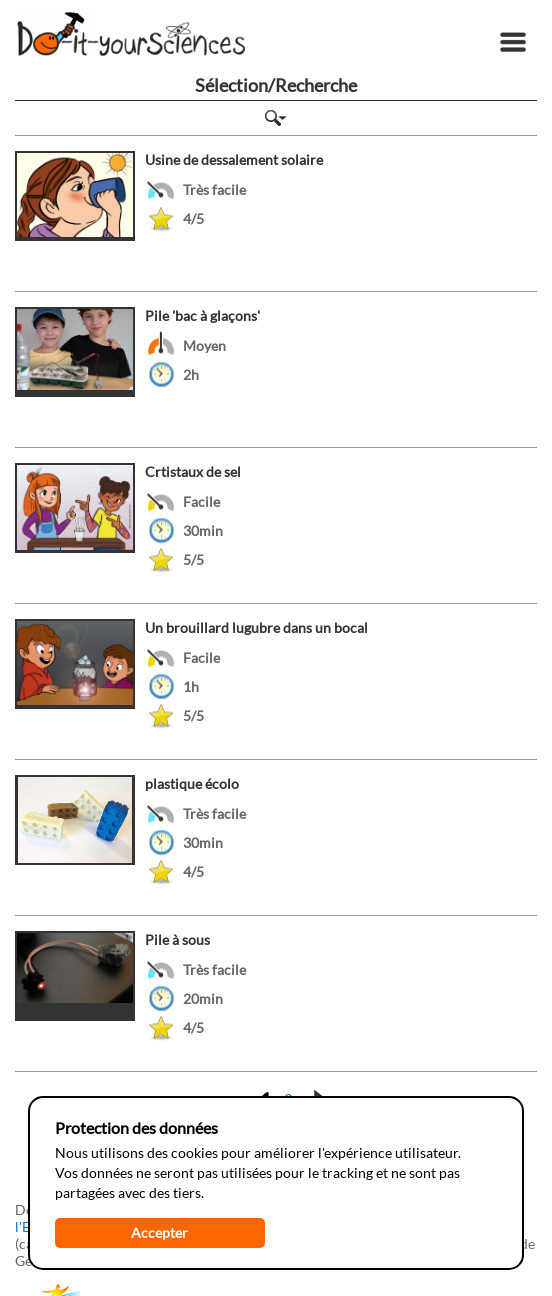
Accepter (159, 1232)
